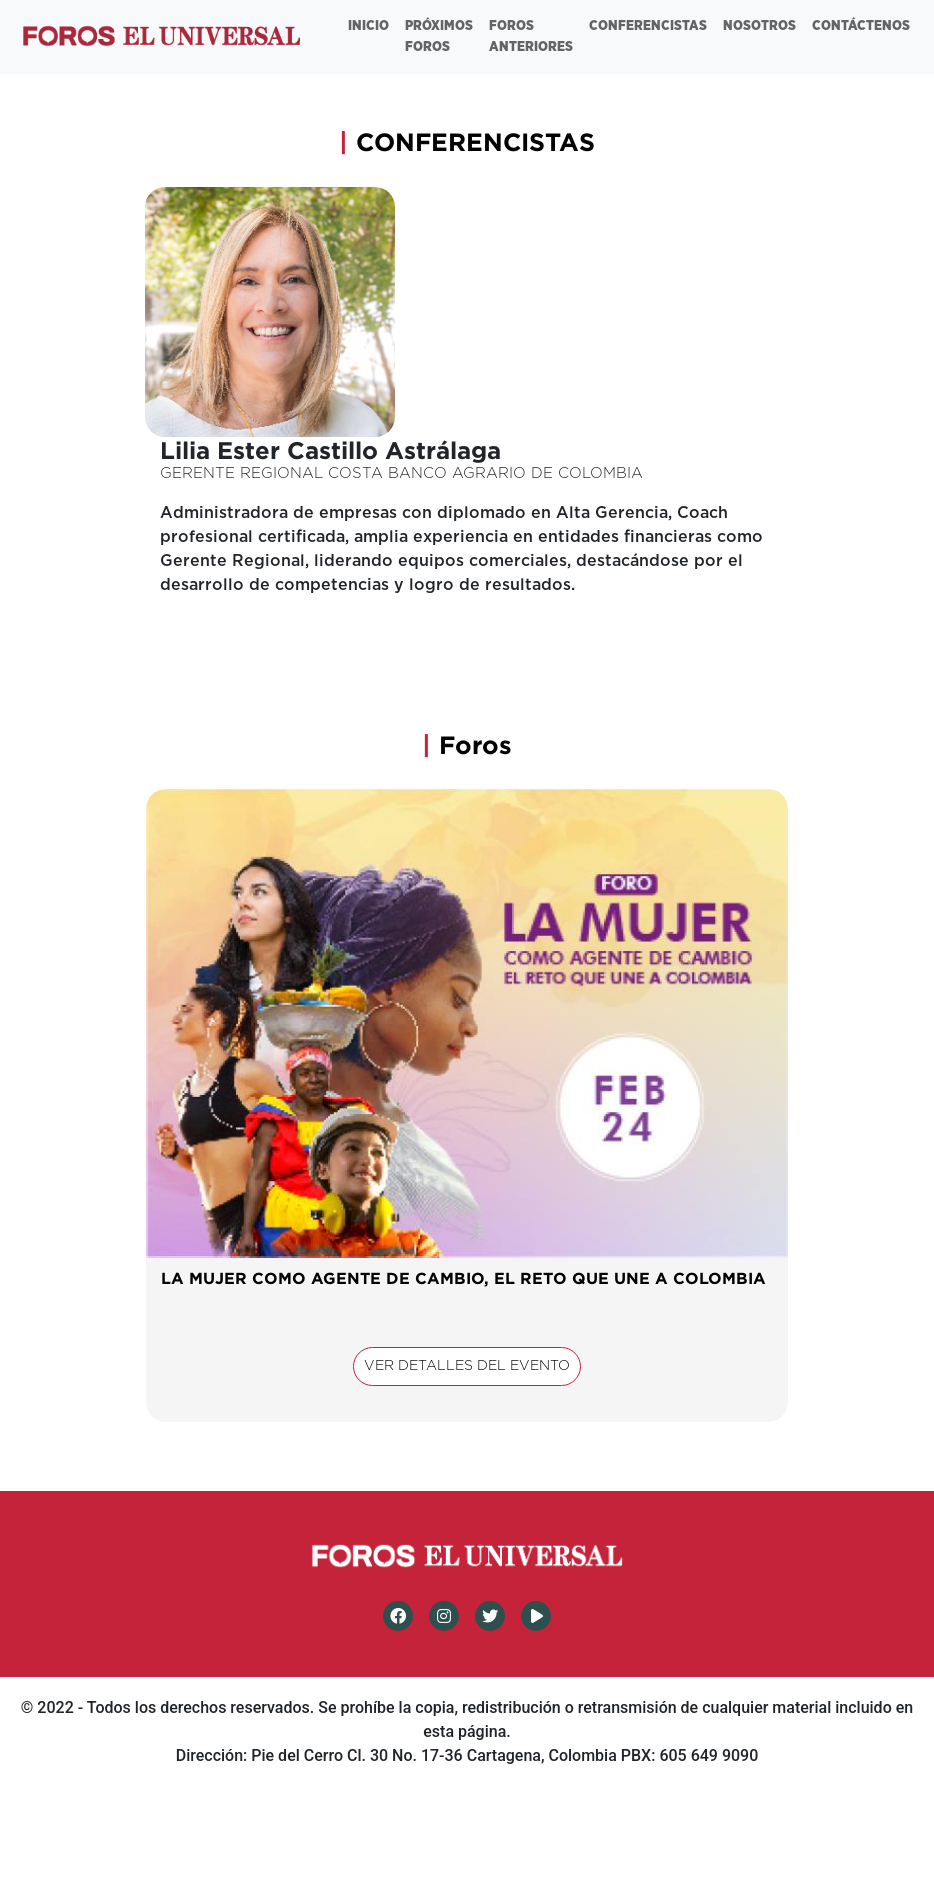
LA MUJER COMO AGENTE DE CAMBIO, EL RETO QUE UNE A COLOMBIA (463, 1278)
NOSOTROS (759, 26)
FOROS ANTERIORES (531, 36)
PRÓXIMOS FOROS (439, 36)
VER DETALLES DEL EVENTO (467, 1366)
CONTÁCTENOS (861, 26)
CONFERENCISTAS (648, 26)
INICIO (368, 26)
